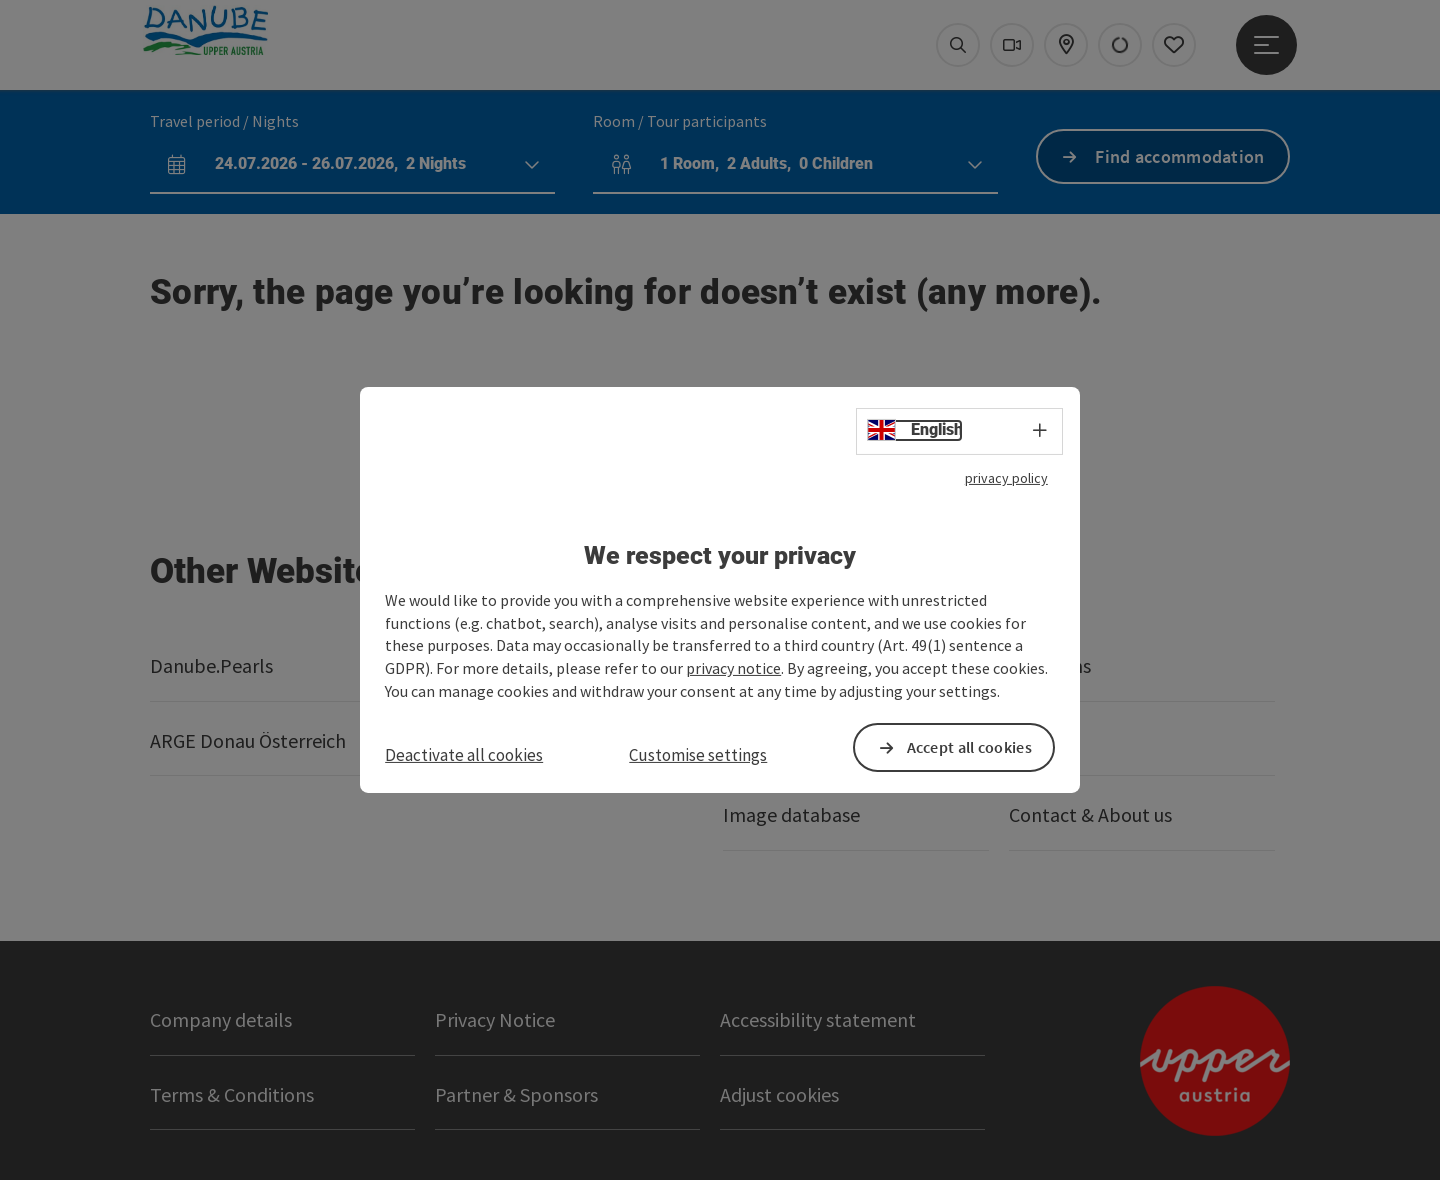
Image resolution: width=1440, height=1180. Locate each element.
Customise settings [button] (698, 755)
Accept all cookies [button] (969, 747)
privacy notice (733, 668)
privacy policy (1006, 478)
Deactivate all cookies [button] (464, 755)
